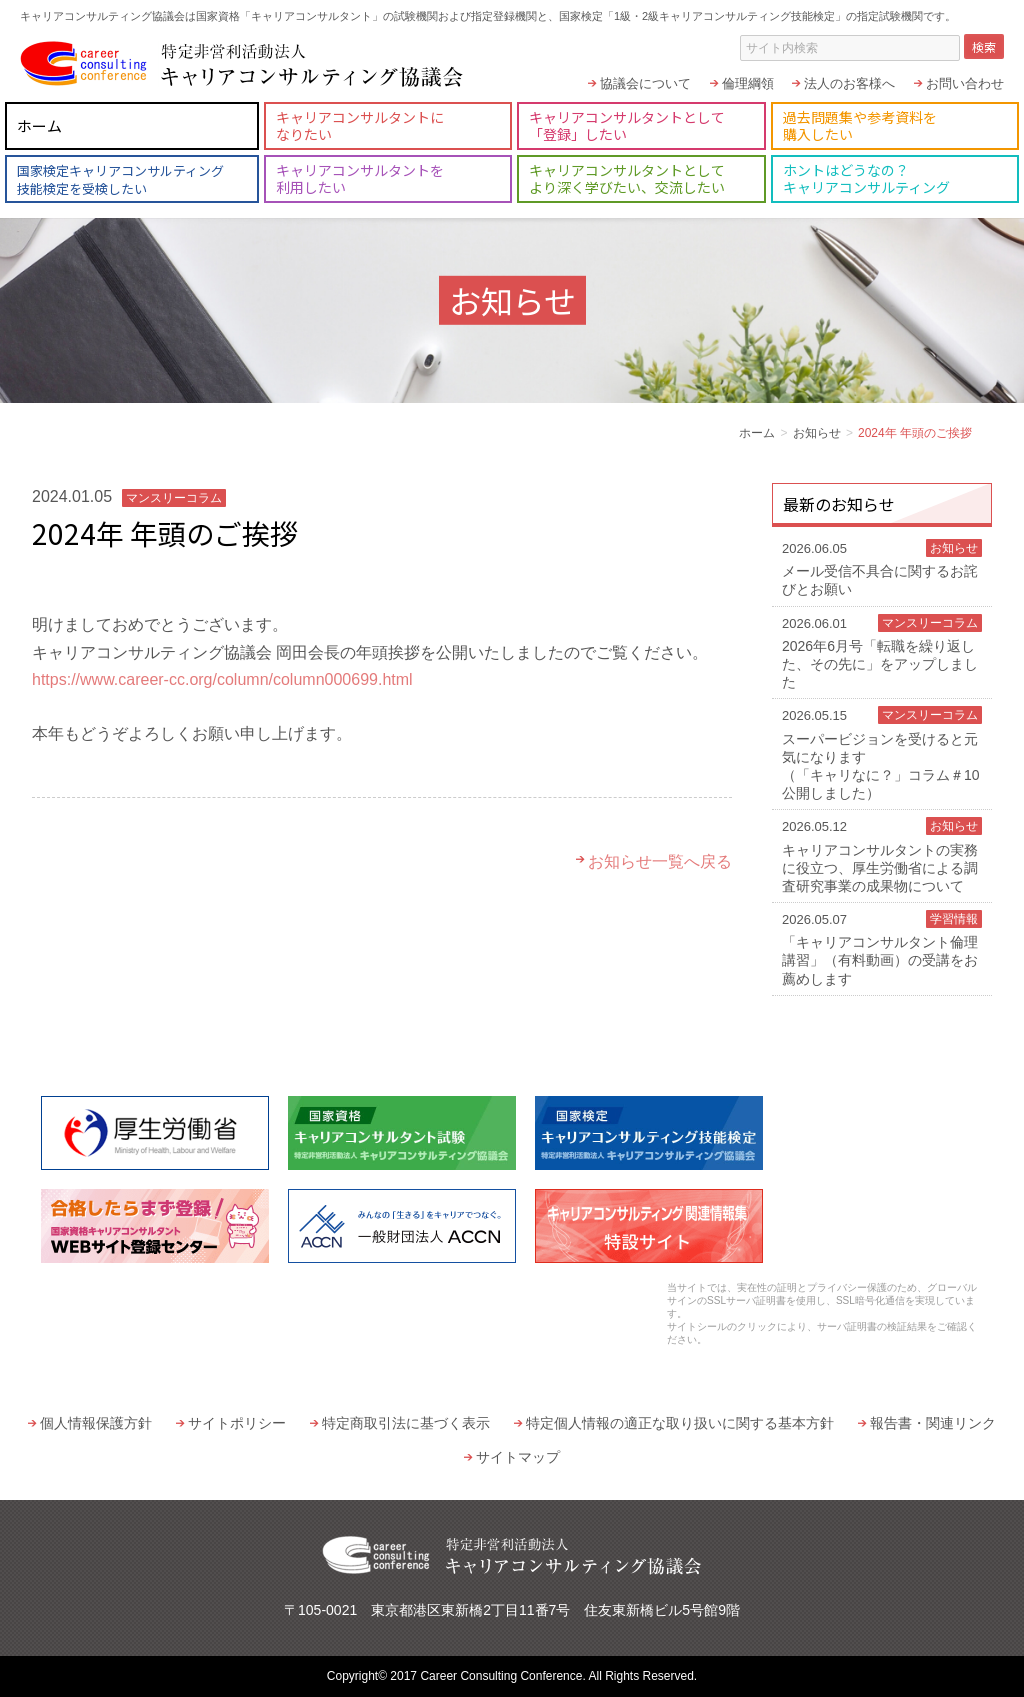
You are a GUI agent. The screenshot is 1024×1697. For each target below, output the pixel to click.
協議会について (645, 83)
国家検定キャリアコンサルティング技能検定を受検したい (120, 179)
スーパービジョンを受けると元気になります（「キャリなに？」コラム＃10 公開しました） (882, 753)
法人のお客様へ (849, 83)
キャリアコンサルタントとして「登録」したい (627, 125)
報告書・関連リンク (933, 1423)
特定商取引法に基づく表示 (406, 1423)
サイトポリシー (237, 1423)
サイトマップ (518, 1457)
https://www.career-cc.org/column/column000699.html (222, 679)
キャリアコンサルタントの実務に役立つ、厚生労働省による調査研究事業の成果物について (882, 855)
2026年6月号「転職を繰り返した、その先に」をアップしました (882, 652)
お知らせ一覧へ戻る (660, 861)
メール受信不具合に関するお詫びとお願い (882, 568)
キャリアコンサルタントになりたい (360, 125)
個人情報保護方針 (96, 1423)
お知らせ (817, 433)
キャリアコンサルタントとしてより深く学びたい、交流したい (627, 178)
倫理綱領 (748, 83)
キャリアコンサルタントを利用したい (360, 178)
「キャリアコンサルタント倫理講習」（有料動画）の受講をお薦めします (882, 948)
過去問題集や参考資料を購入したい (860, 125)
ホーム (39, 125)
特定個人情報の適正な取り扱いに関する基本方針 (680, 1423)
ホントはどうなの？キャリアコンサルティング (866, 178)
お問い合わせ (965, 83)
